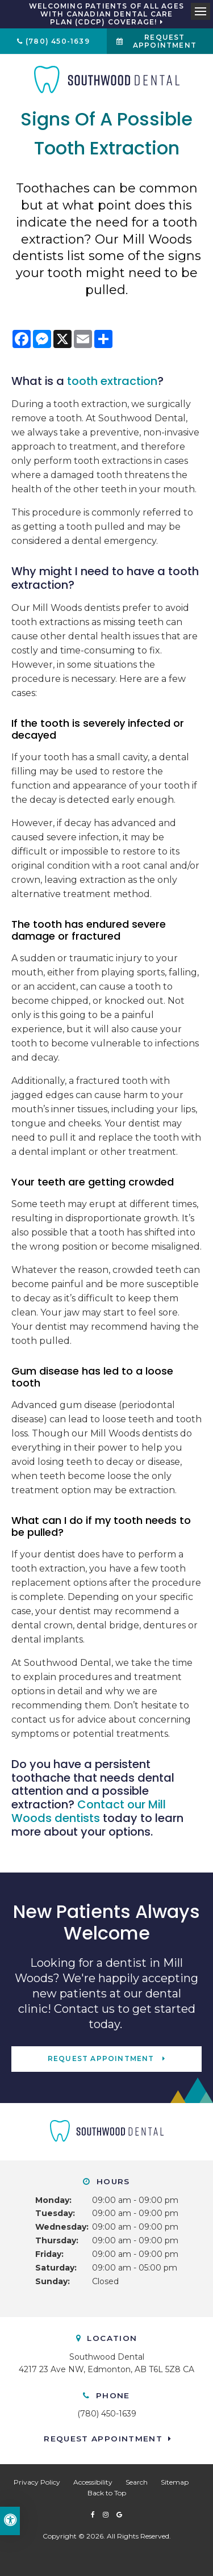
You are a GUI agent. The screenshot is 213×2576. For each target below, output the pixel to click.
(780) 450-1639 (58, 41)
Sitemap (175, 2482)
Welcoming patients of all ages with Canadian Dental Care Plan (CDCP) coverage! (106, 14)
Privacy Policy (37, 2482)
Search (137, 2482)
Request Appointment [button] (165, 41)
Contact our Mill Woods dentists (88, 1811)
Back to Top (106, 2493)
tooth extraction (112, 381)
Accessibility (92, 2482)
